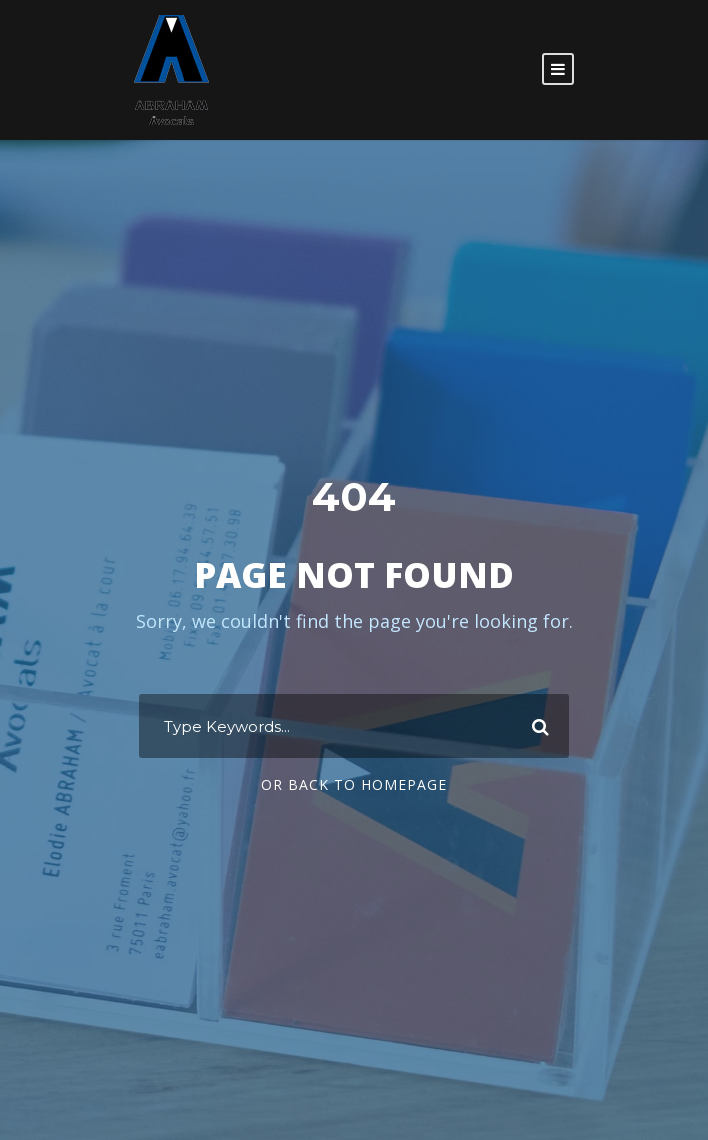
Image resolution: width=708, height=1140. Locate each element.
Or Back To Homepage (354, 784)
